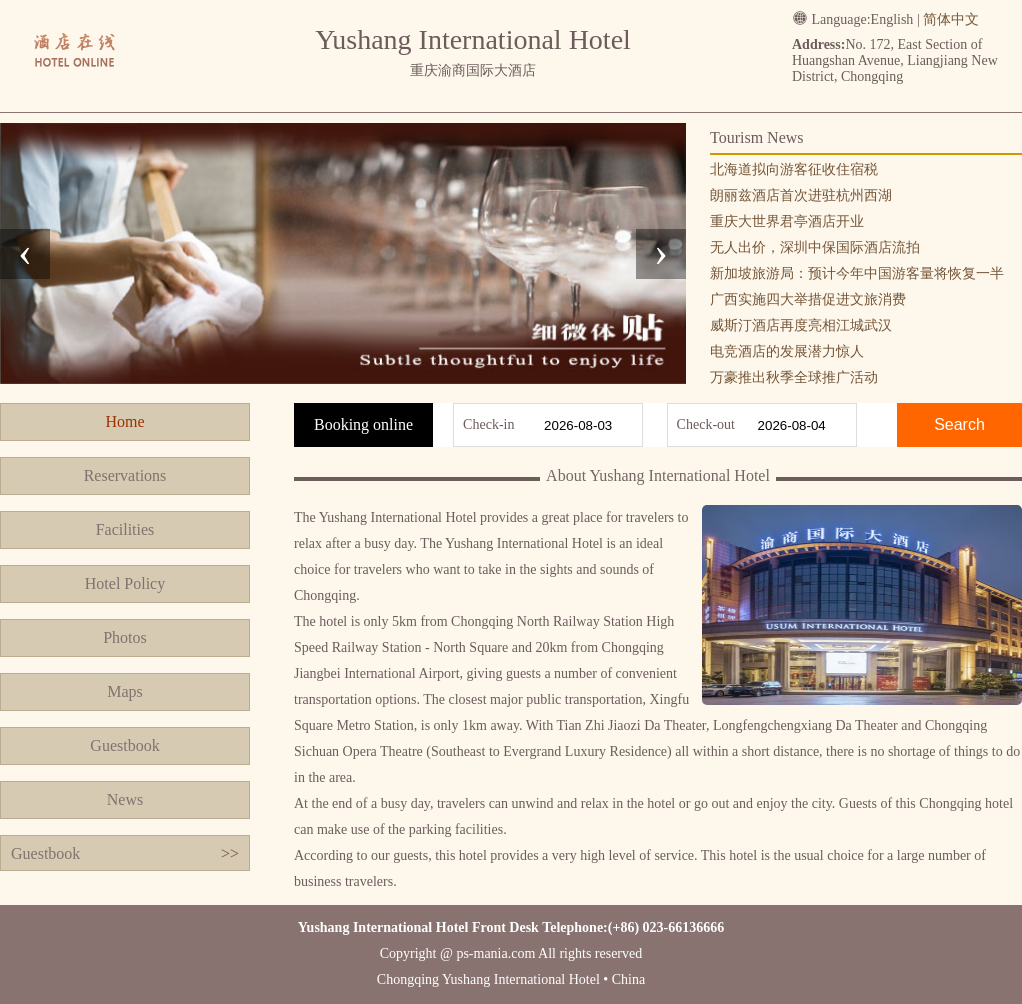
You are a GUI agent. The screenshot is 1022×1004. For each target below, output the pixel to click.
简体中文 (951, 19)
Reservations (125, 475)
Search (959, 424)
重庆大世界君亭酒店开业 (787, 221)
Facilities (125, 529)
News (125, 799)
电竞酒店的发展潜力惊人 (787, 351)
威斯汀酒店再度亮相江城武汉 (801, 325)
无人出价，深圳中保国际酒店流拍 (815, 247)
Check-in (488, 424)
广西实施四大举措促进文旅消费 (808, 299)
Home (124, 421)
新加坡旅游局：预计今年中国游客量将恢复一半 (857, 273)
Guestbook (124, 745)
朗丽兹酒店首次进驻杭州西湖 (801, 195)
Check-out (706, 424)
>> (230, 853)
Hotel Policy (125, 583)
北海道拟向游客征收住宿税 (794, 169)
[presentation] (25, 254)
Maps (125, 691)
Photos (125, 637)
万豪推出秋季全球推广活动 (794, 377)
